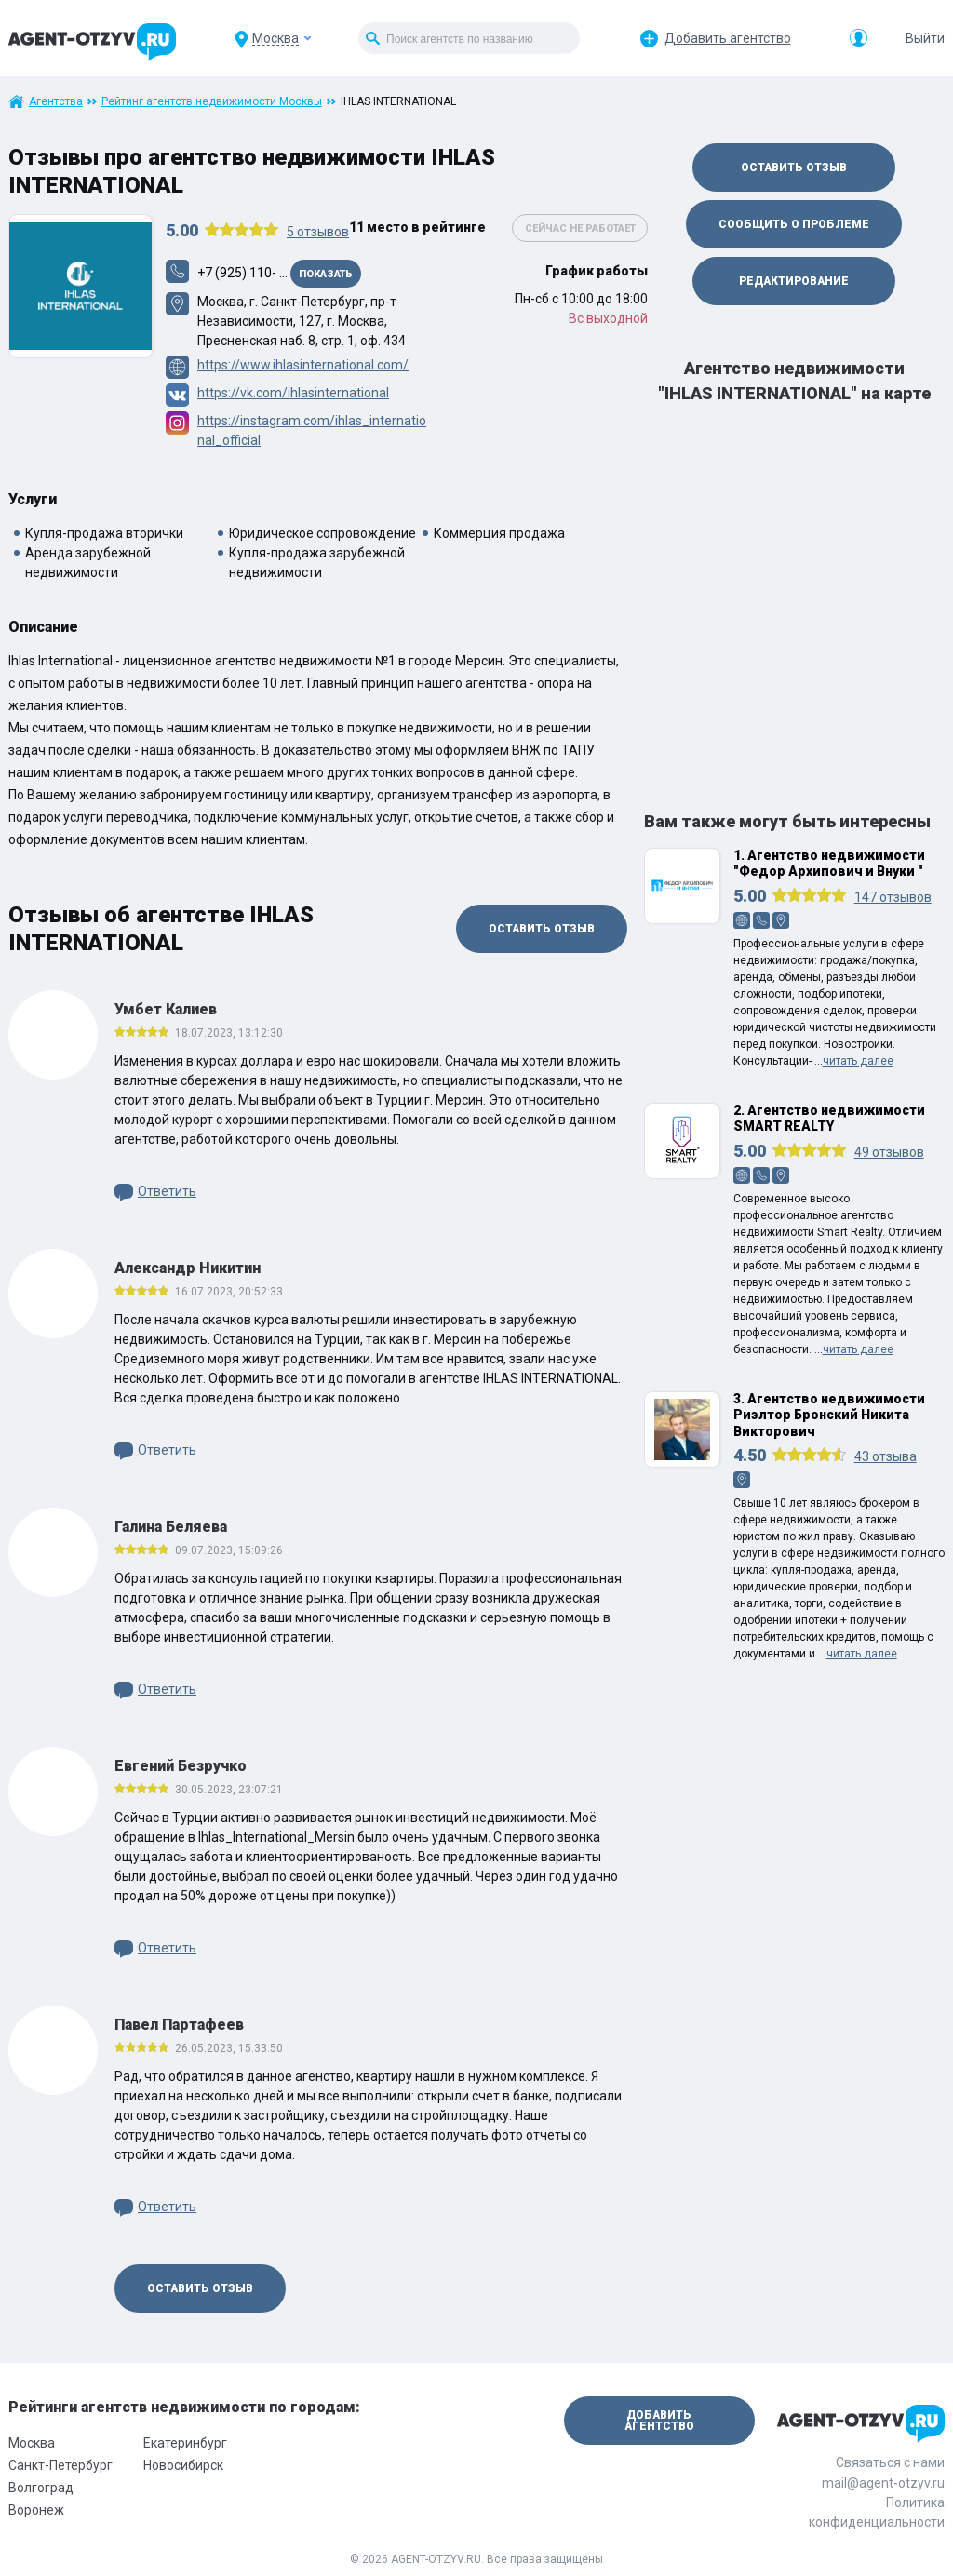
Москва (31, 2442)
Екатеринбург (185, 2442)
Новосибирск (183, 2465)
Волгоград (41, 2487)
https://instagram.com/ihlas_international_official (311, 430)
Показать (326, 274)
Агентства (56, 101)
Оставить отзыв (542, 928)
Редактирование (794, 281)
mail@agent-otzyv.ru (883, 2482)
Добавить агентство (727, 38)
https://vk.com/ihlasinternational (293, 392)
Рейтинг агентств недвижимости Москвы (211, 101)
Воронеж (36, 2509)
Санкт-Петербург (60, 2465)
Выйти (925, 38)
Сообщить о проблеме (793, 224)
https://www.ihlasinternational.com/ (303, 364)
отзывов (318, 231)
